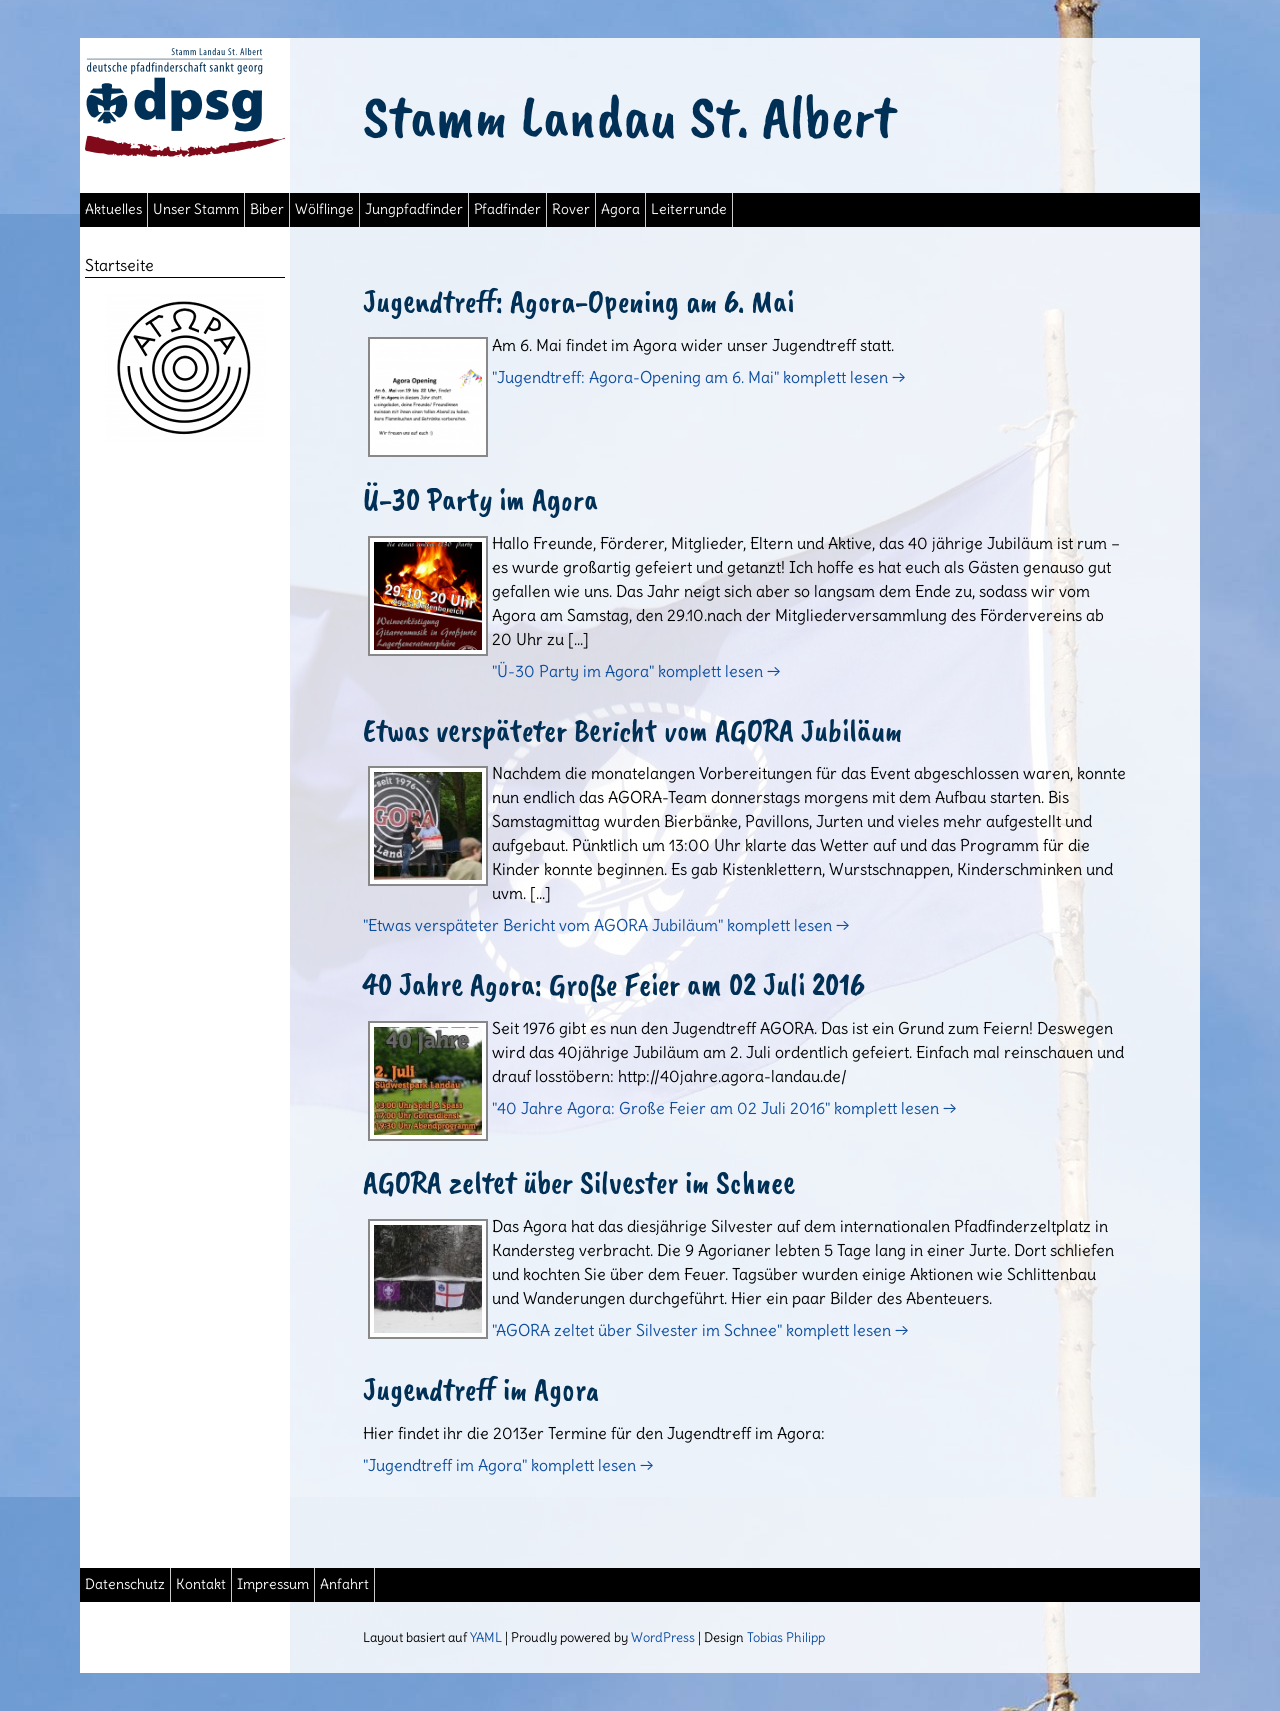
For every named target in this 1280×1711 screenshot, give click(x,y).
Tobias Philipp (786, 1637)
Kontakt (201, 1584)
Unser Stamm (196, 209)
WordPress (663, 1637)
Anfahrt (344, 1584)
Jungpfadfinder (414, 209)
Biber (267, 209)
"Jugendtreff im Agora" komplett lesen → (508, 1465)
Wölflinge (324, 209)
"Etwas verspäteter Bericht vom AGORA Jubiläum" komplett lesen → (606, 925)
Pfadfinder (507, 209)
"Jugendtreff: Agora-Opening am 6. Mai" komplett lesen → (698, 377)
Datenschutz (125, 1584)
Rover (571, 209)
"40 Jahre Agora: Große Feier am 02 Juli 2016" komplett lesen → (724, 1108)
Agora (620, 209)
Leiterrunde (689, 209)
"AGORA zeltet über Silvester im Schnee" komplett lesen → (700, 1330)
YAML (486, 1637)
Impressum (273, 1584)
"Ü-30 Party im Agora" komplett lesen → (636, 671)
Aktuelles (113, 209)
